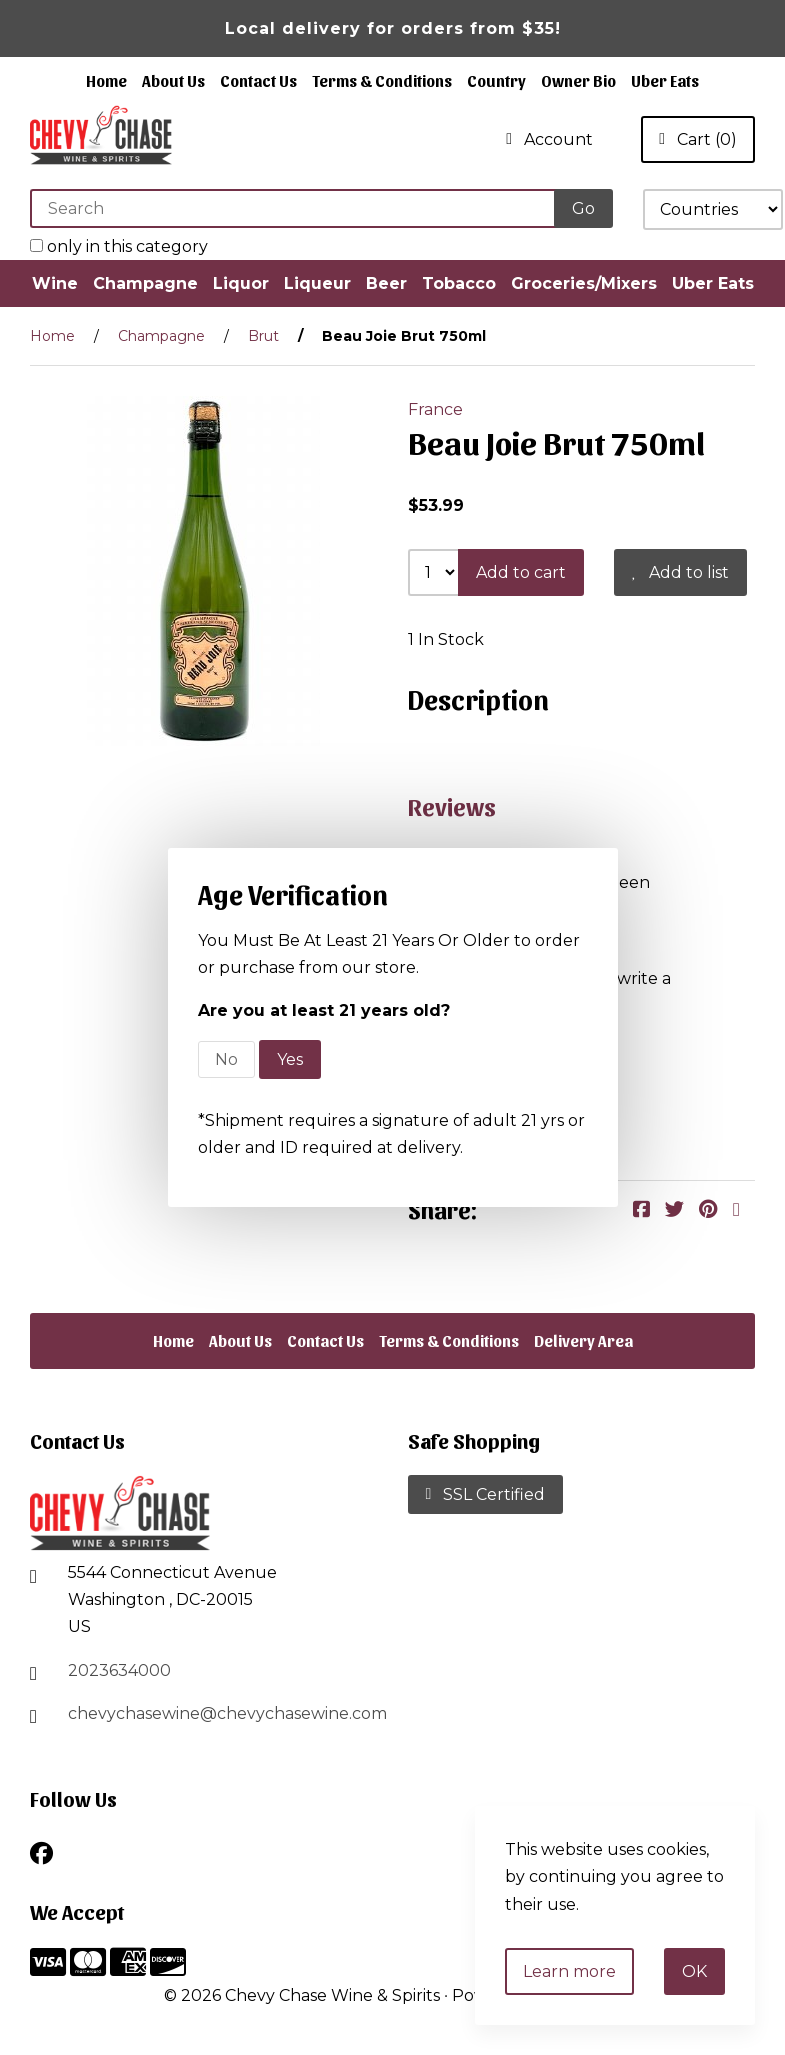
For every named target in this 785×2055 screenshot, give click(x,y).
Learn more (569, 1971)
